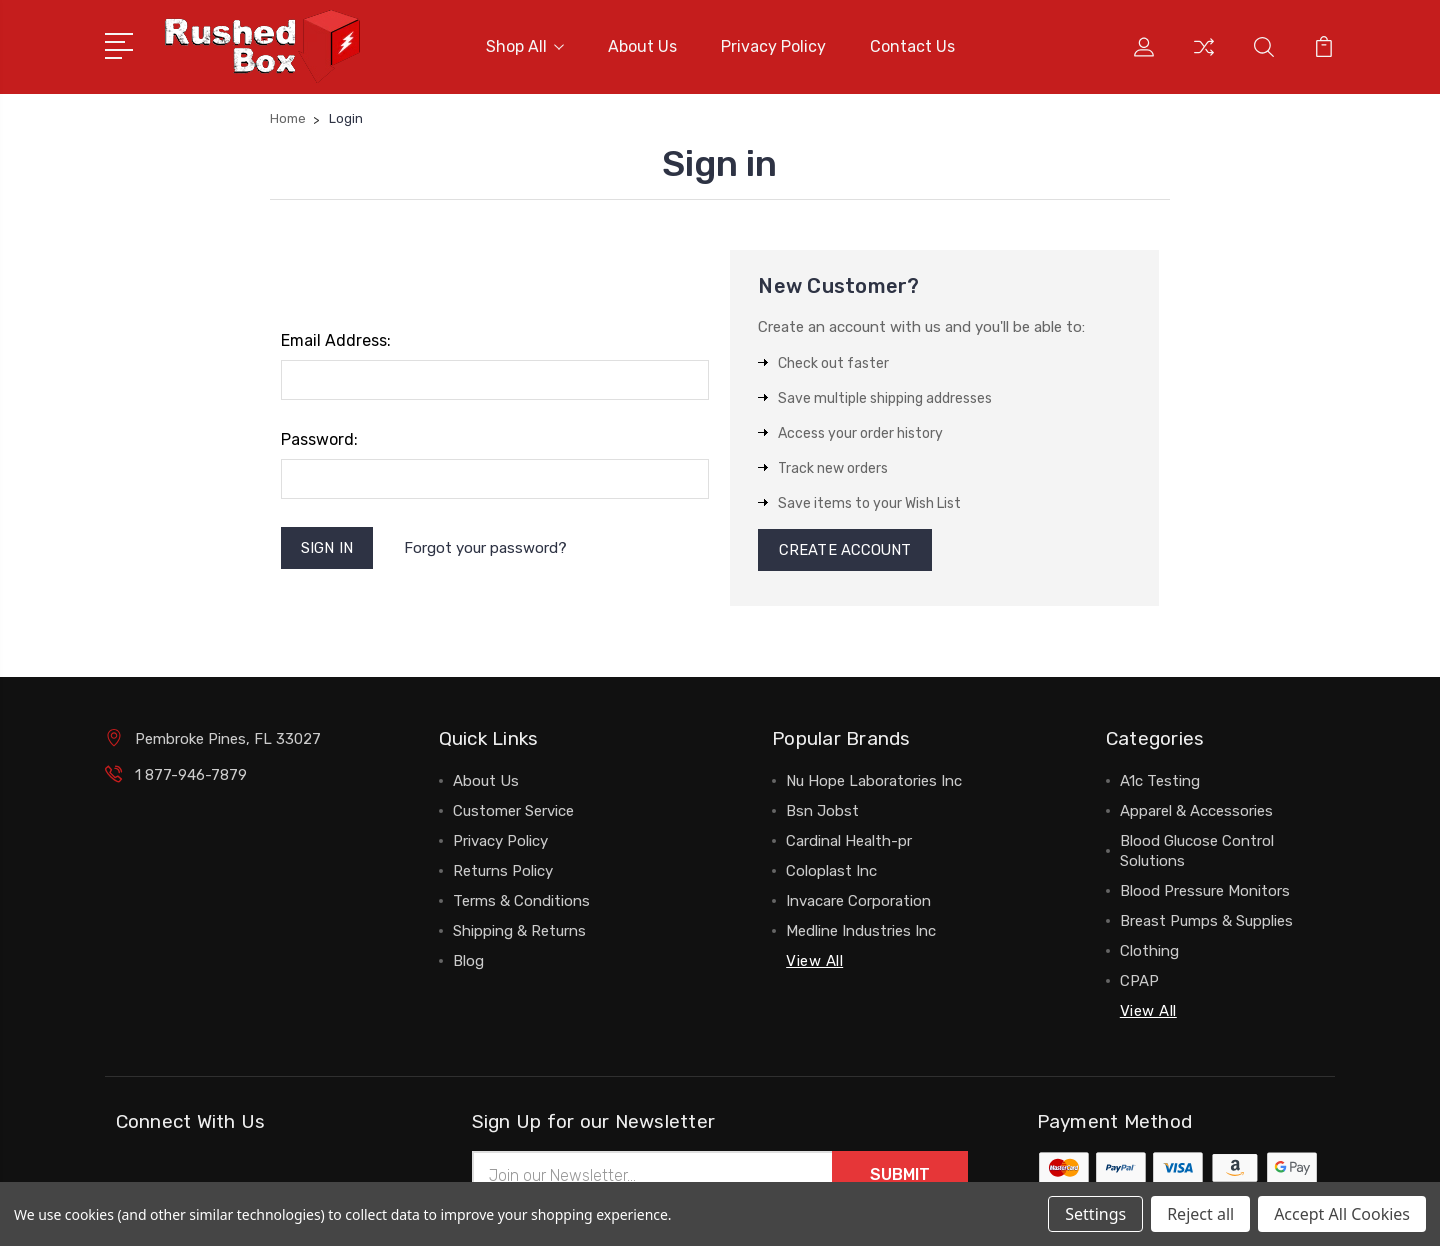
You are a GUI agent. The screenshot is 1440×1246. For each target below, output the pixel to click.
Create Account (845, 551)
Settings (1095, 1214)
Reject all (1200, 1214)
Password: (319, 439)
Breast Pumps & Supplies (1206, 923)
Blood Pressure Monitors (1205, 893)
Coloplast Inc (831, 873)
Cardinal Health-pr (849, 843)
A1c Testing (1160, 783)
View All (814, 963)
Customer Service (513, 813)
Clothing (1149, 953)
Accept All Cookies (1342, 1214)
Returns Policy (503, 873)
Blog (468, 963)
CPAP (1139, 983)
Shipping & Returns (519, 933)
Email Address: (336, 340)
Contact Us (912, 46)
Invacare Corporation (858, 903)
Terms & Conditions (521, 903)
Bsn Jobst (822, 813)
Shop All (525, 46)
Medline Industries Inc (861, 933)
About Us (642, 46)
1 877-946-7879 (191, 777)
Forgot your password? (486, 548)
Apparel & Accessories (1196, 813)
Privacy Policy (773, 46)
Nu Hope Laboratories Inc (874, 783)
